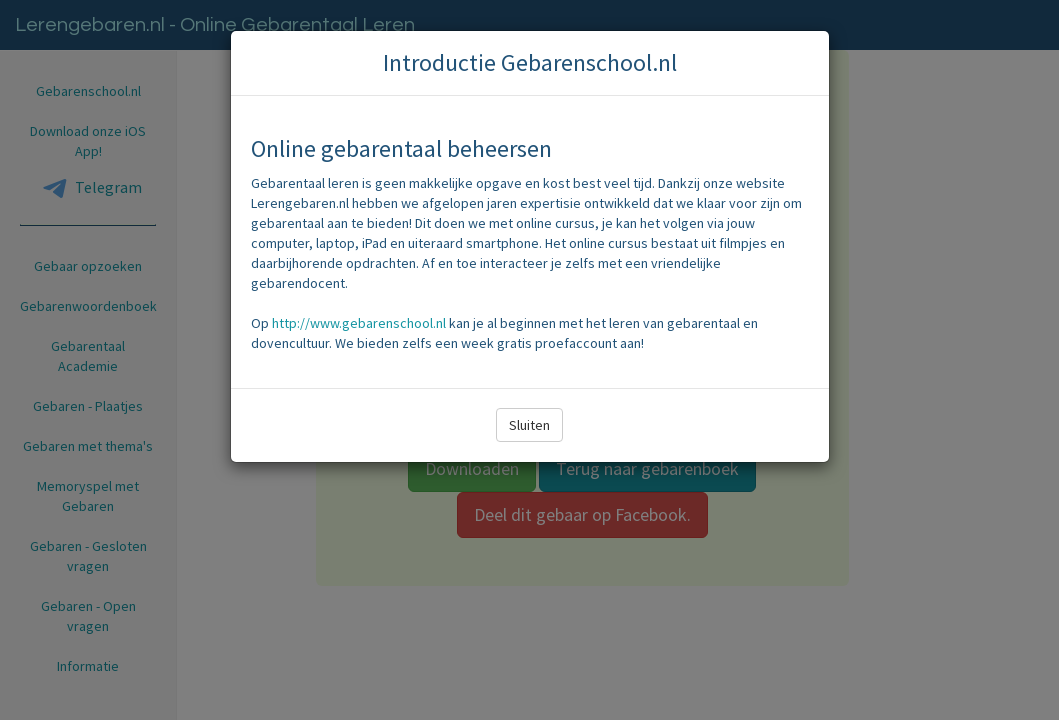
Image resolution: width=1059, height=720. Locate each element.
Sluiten (529, 425)
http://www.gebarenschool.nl (359, 323)
